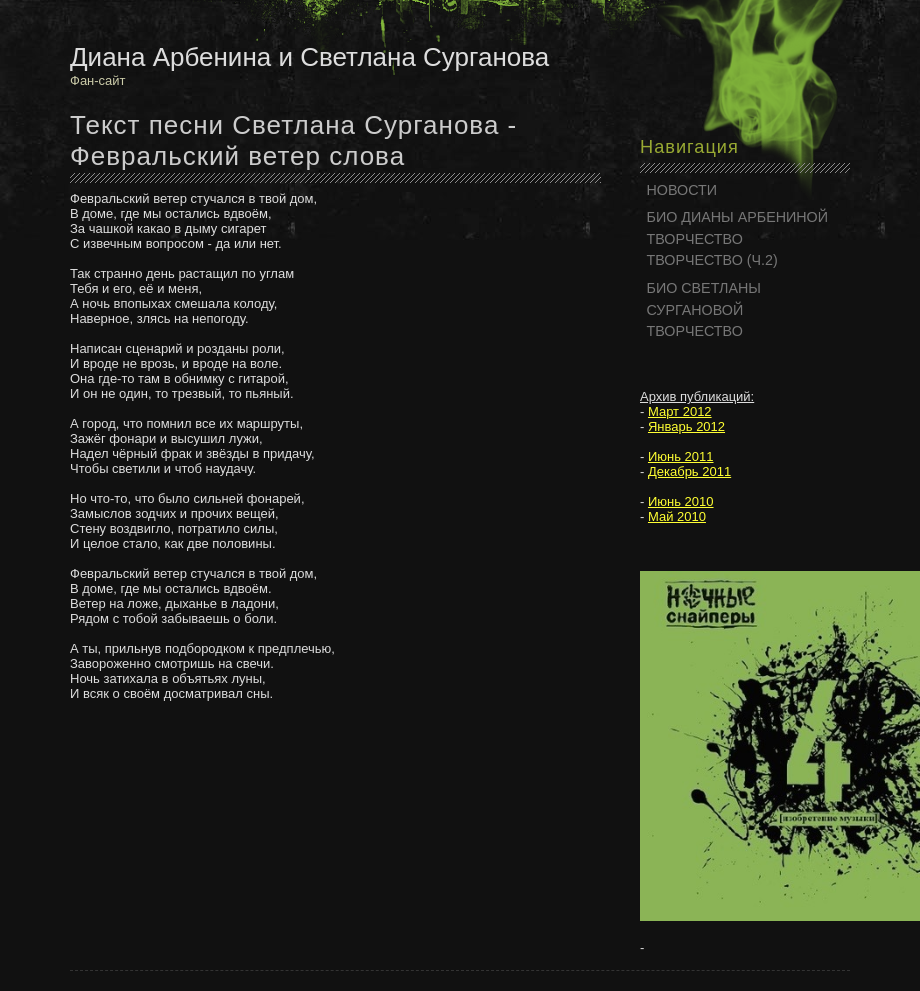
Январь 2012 (686, 426)
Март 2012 (680, 411)
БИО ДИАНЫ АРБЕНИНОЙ (738, 217)
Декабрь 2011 (689, 471)
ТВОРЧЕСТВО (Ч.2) (712, 260)
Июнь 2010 (681, 501)
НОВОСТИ (682, 190)
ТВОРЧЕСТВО (695, 239)
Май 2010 (677, 516)
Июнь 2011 (681, 456)
